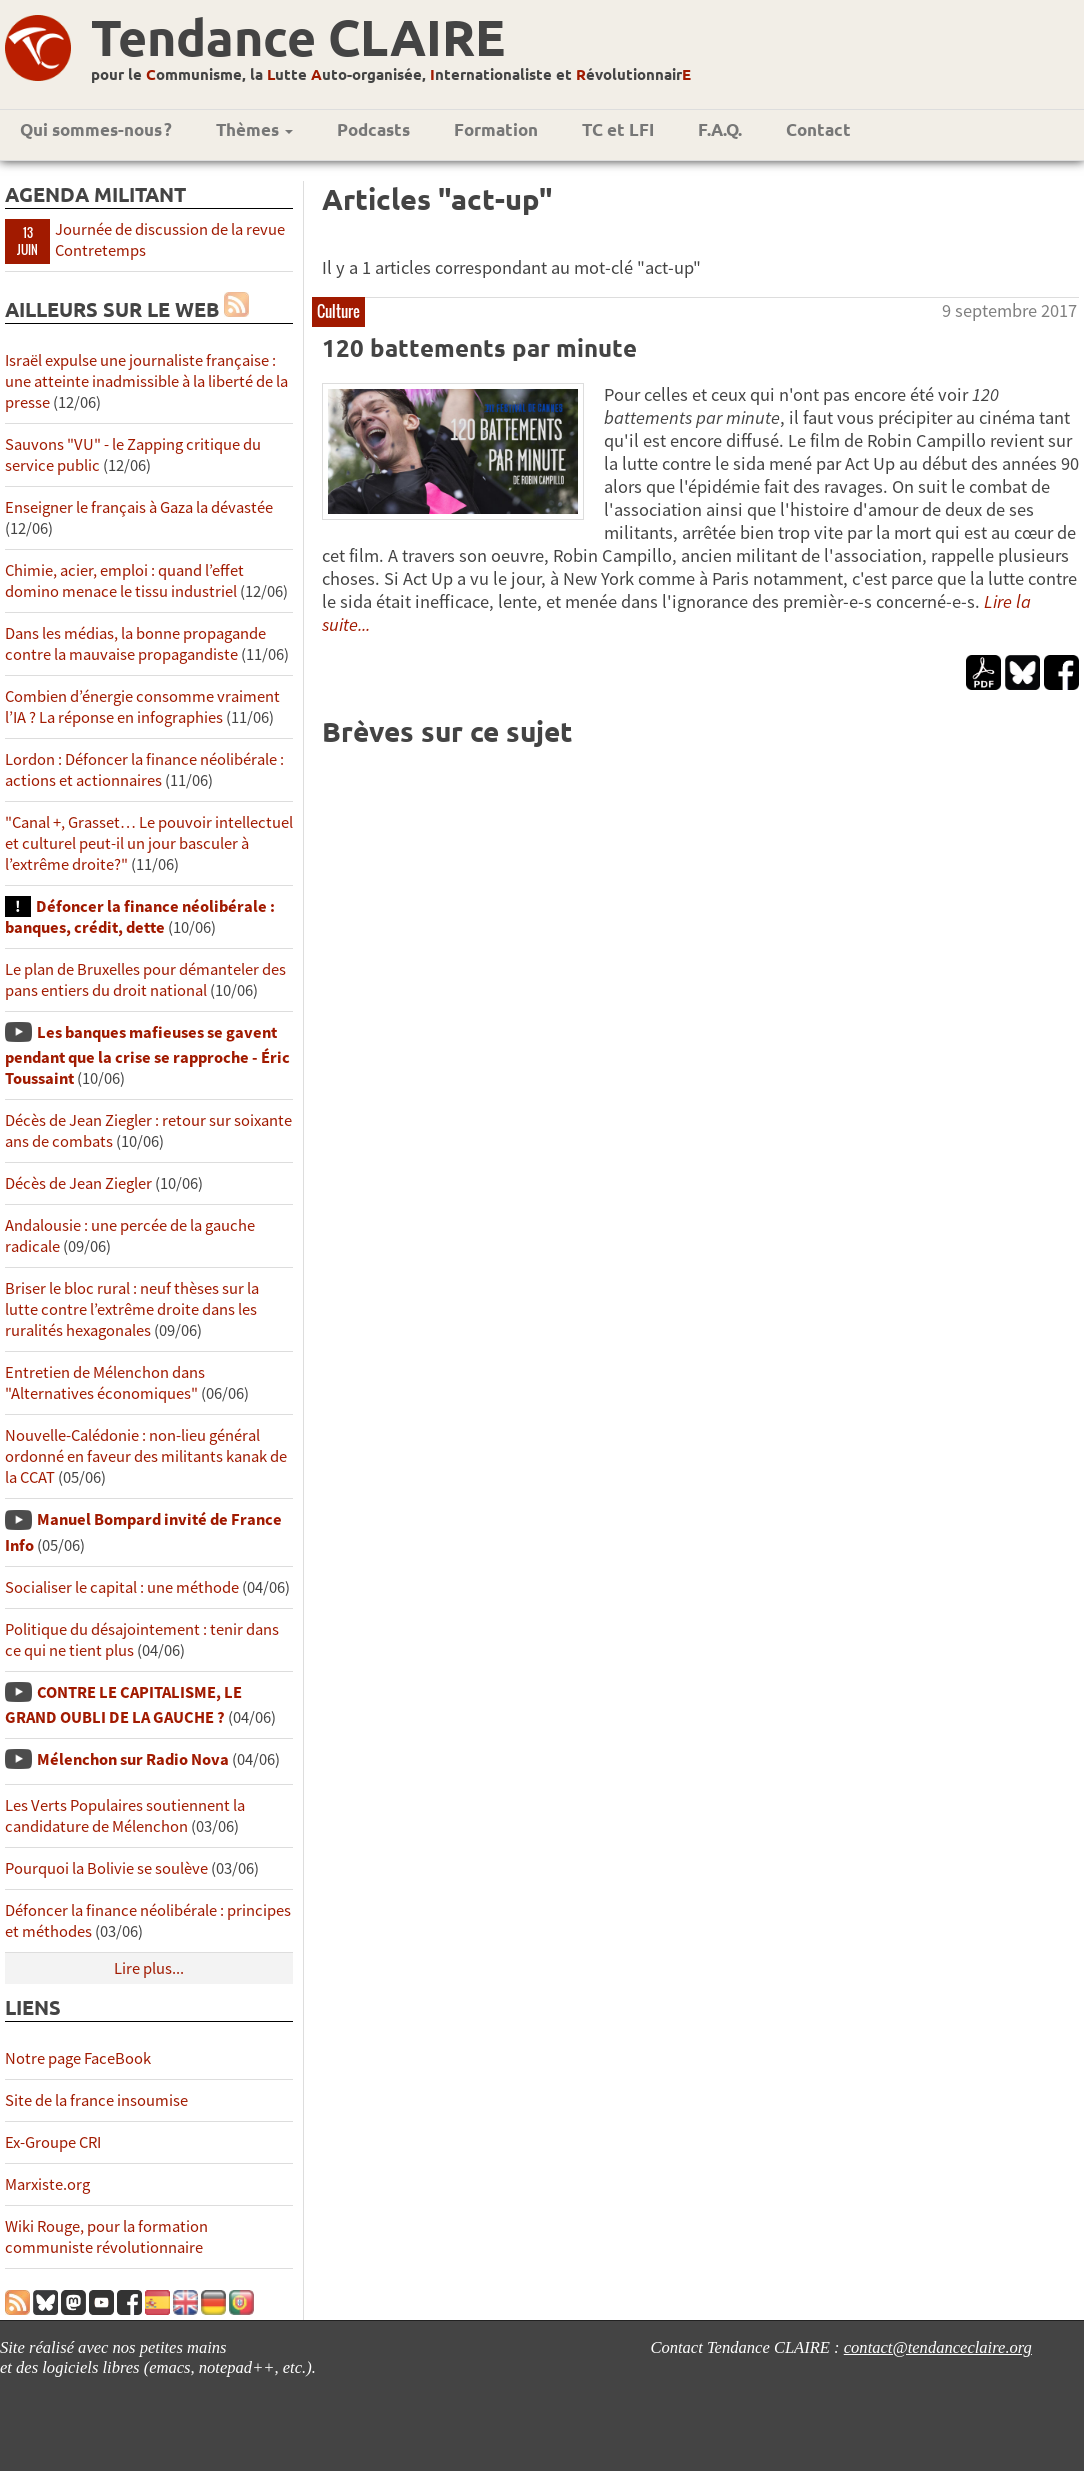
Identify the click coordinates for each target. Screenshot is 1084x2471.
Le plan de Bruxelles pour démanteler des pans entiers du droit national (145, 980)
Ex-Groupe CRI (53, 2142)
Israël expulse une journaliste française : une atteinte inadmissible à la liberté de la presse (146, 381)
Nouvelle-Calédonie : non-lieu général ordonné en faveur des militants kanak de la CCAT (146, 1456)
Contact (818, 129)
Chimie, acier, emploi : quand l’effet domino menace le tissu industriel (124, 581)
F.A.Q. (720, 129)
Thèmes (254, 129)
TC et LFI (618, 129)
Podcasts (373, 129)
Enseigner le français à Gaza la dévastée (139, 507)
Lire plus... (149, 1968)
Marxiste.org (47, 2184)
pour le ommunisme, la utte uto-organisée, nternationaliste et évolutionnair (391, 74)
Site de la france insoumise (96, 2100)
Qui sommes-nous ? (96, 129)
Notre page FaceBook (78, 2058)
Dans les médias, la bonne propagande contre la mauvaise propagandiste (135, 644)
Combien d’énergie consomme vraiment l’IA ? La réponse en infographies (142, 707)
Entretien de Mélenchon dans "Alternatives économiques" (105, 1383)
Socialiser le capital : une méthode (123, 1587)
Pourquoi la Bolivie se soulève (106, 1868)
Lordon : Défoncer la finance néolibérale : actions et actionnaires (144, 770)
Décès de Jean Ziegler (78, 1183)
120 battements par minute (479, 347)
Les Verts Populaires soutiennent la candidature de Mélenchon (125, 1816)
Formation (496, 129)
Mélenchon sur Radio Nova (133, 1759)
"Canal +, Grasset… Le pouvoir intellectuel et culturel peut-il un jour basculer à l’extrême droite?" (149, 843)
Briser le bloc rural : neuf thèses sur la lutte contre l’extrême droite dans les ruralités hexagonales (132, 1309)
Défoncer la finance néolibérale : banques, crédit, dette (140, 917)
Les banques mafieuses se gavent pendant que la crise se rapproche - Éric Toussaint (147, 1055)
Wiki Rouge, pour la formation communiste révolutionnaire (106, 2237)
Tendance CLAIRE (298, 36)
